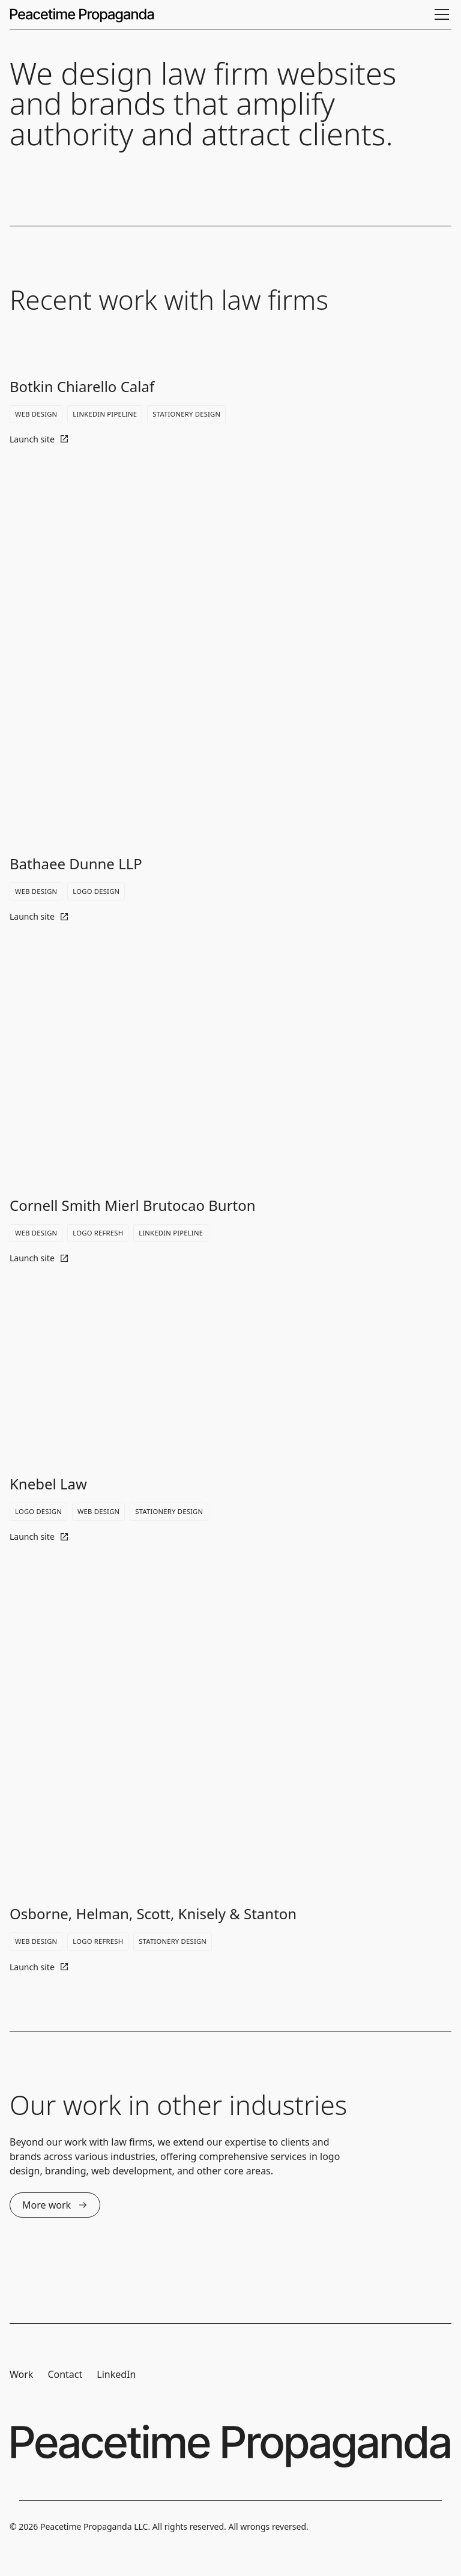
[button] (439, 14)
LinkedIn (116, 2374)
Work (21, 2374)
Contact (64, 2374)
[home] (82, 14)
